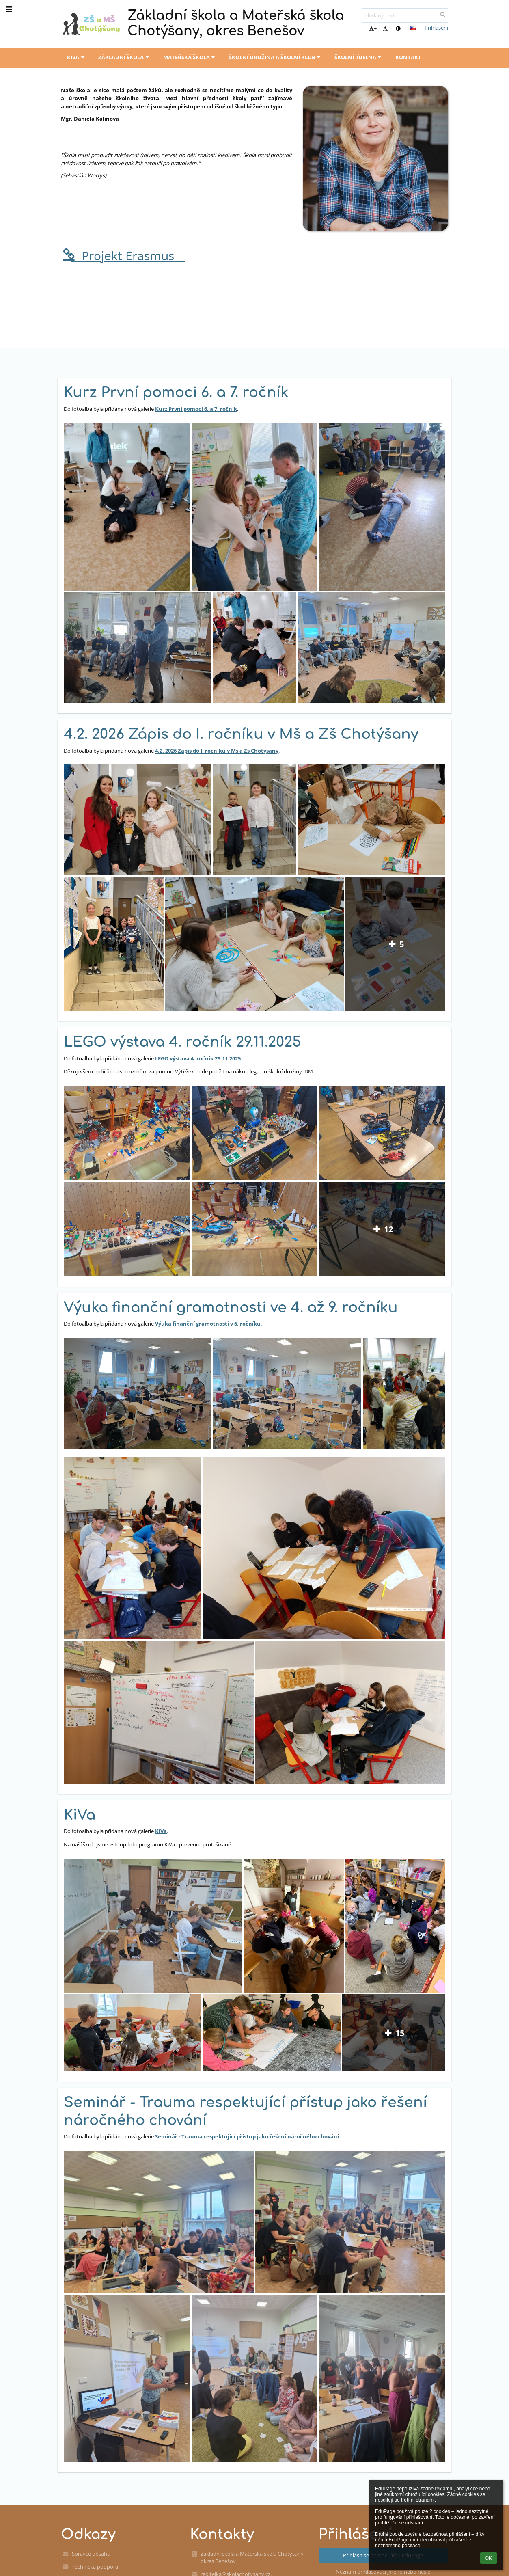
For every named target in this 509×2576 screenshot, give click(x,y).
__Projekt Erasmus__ (123, 255)
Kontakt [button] (408, 57)
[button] (413, 27)
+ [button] (373, 28)
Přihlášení (436, 27)
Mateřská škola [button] (190, 57)
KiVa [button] (76, 57)
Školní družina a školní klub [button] (275, 57)
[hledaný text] (405, 15)
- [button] (386, 28)
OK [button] (488, 2558)
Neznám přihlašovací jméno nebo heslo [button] (383, 2571)
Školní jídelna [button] (358, 57)
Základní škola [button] (124, 57)
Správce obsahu (91, 2553)
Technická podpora (95, 2566)
